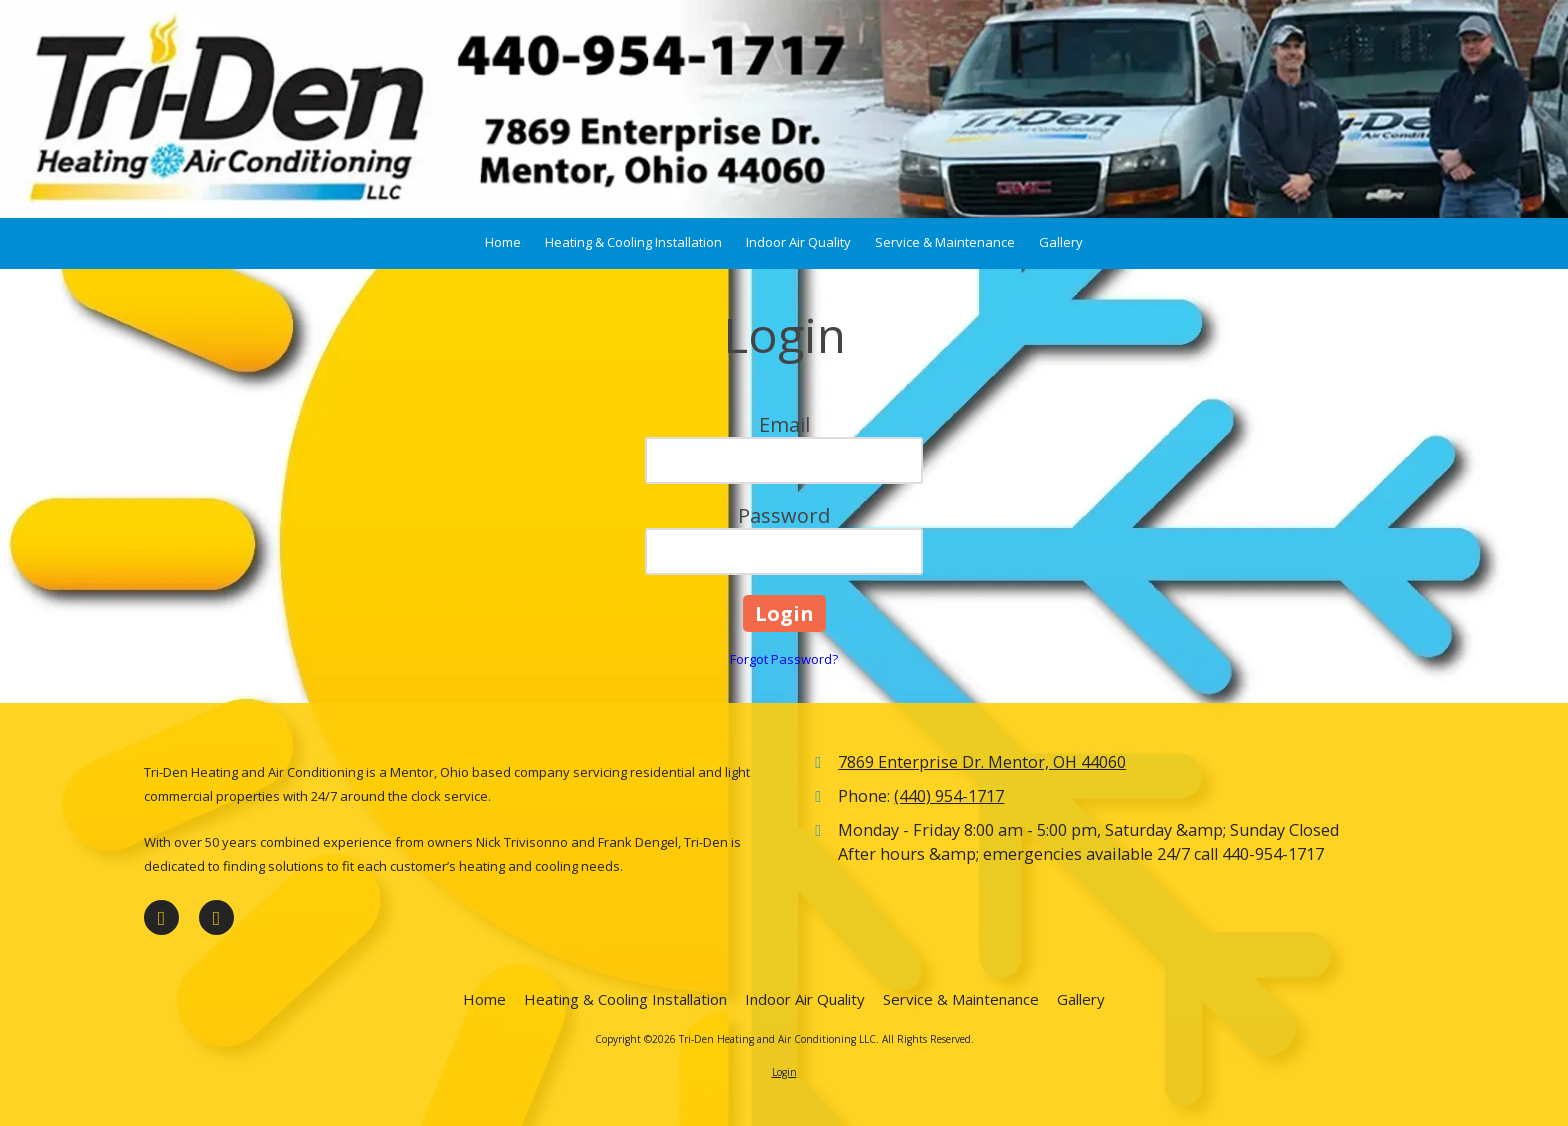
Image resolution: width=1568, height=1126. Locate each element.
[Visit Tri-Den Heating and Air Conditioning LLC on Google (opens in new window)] (216, 917)
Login (784, 1072)
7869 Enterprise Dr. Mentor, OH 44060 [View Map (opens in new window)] (982, 762)
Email (784, 424)
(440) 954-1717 (949, 796)
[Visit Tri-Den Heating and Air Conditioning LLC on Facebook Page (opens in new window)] (161, 917)
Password (784, 515)
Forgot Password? (784, 659)
